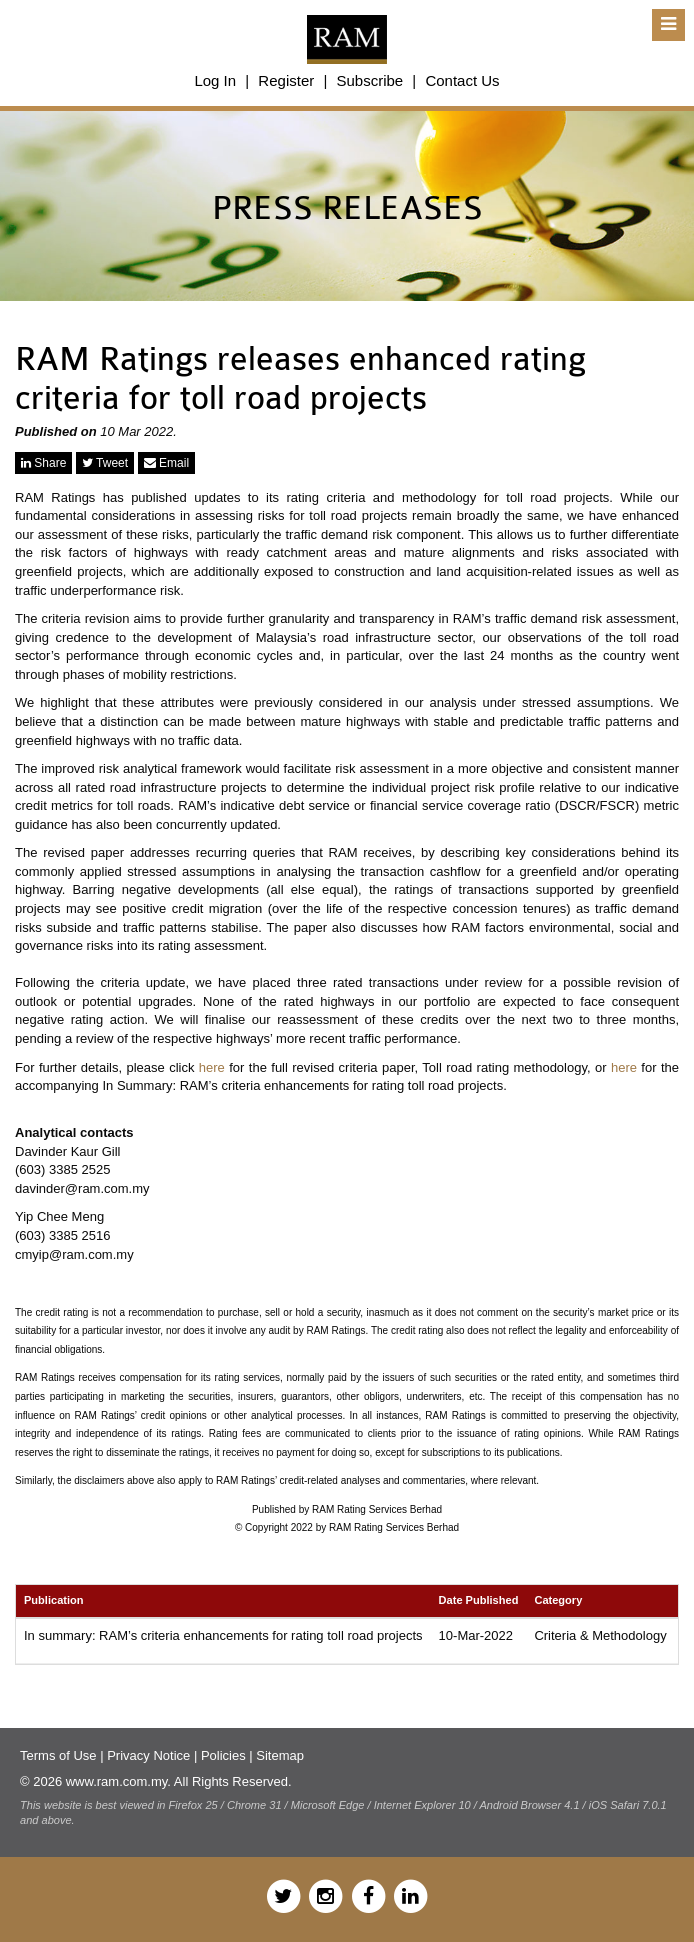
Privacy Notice (148, 1755)
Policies (223, 1755)
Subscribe (369, 80)
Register (286, 80)
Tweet (105, 463)
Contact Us (462, 80)
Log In (215, 80)
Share (43, 463)
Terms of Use (58, 1755)
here (212, 1067)
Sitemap (280, 1755)
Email (166, 463)
